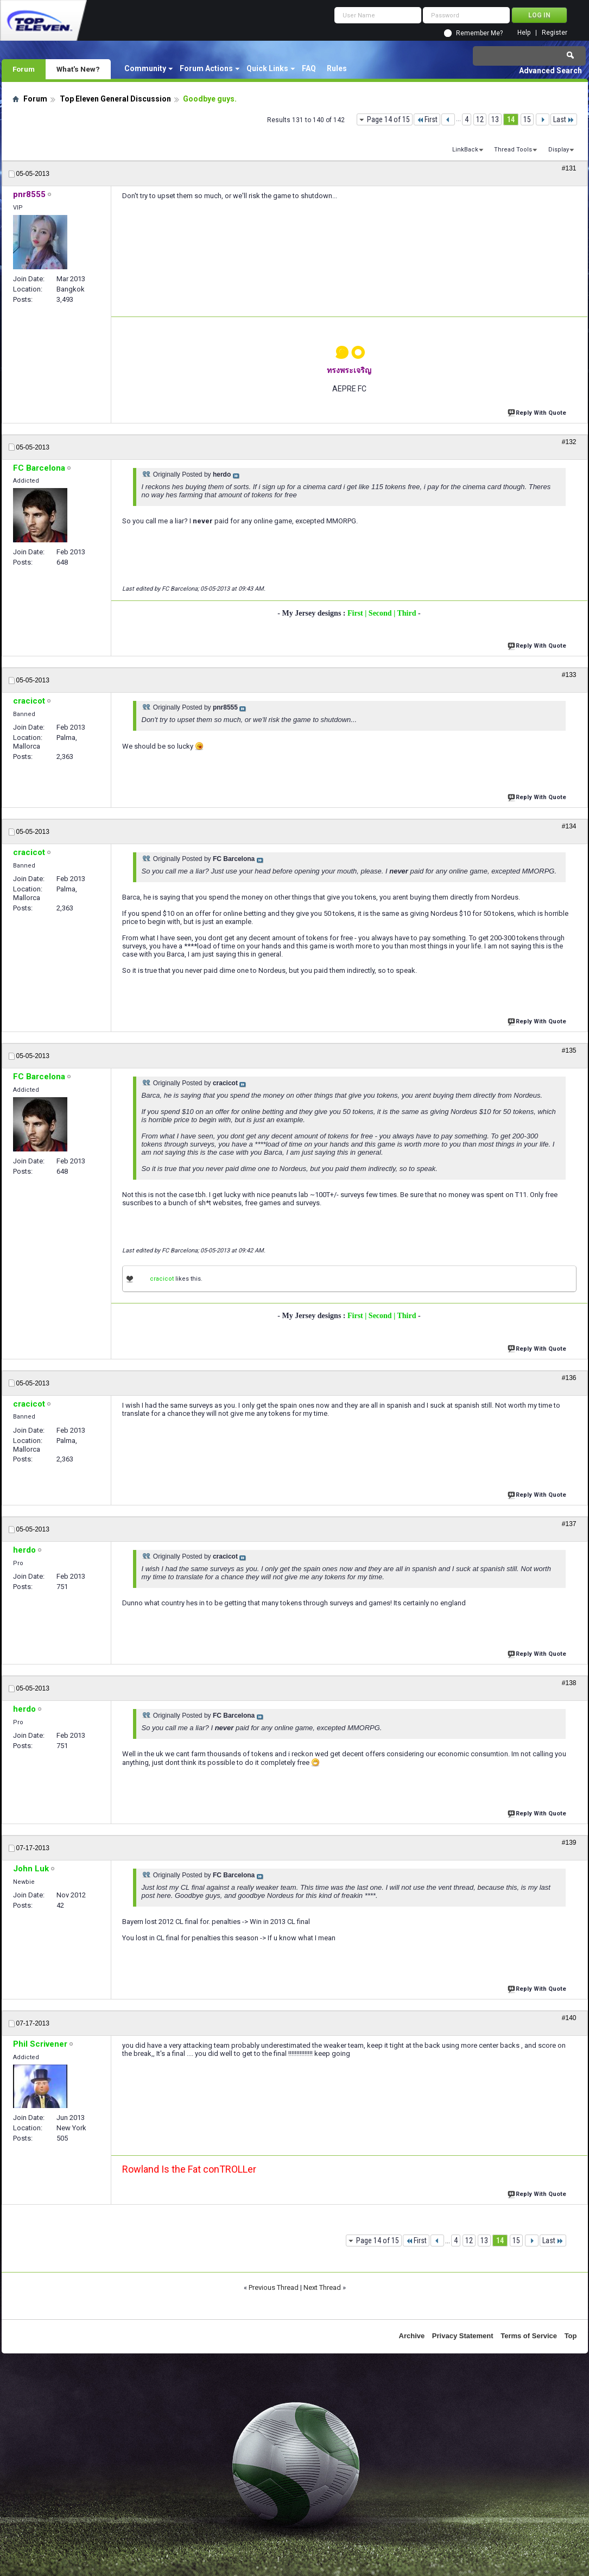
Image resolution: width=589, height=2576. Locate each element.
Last (563, 119)
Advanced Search (550, 70)
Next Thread (322, 2287)
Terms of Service (529, 2336)
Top (571, 2336)
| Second (379, 613)
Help (523, 33)
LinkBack (465, 149)
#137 (569, 1524)
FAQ (309, 68)
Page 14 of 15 (388, 119)
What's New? (78, 69)
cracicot (162, 1278)
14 (511, 119)
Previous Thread (274, 2287)
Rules (337, 68)
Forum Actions (206, 68)
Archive (412, 2336)
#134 (569, 826)
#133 (569, 675)
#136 (569, 1378)
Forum (23, 69)
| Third (406, 613)
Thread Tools (513, 149)
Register (554, 33)
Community (145, 68)
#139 (569, 1842)
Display (558, 149)
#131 (569, 168)
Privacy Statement (462, 2336)
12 (480, 119)
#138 (569, 1683)
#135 (569, 1050)
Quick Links (267, 68)
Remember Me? (479, 33)
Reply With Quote (538, 411)
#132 (569, 442)
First (427, 119)
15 (527, 119)
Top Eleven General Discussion (115, 98)
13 (495, 119)
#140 (569, 2018)
